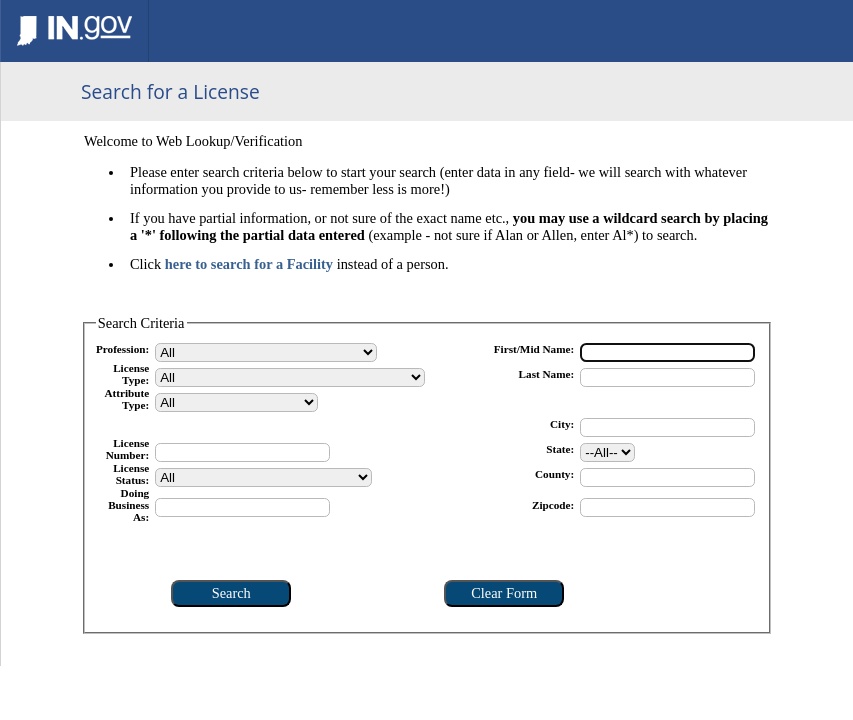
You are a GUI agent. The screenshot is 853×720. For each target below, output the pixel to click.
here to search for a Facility (249, 264)
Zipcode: (553, 505)
